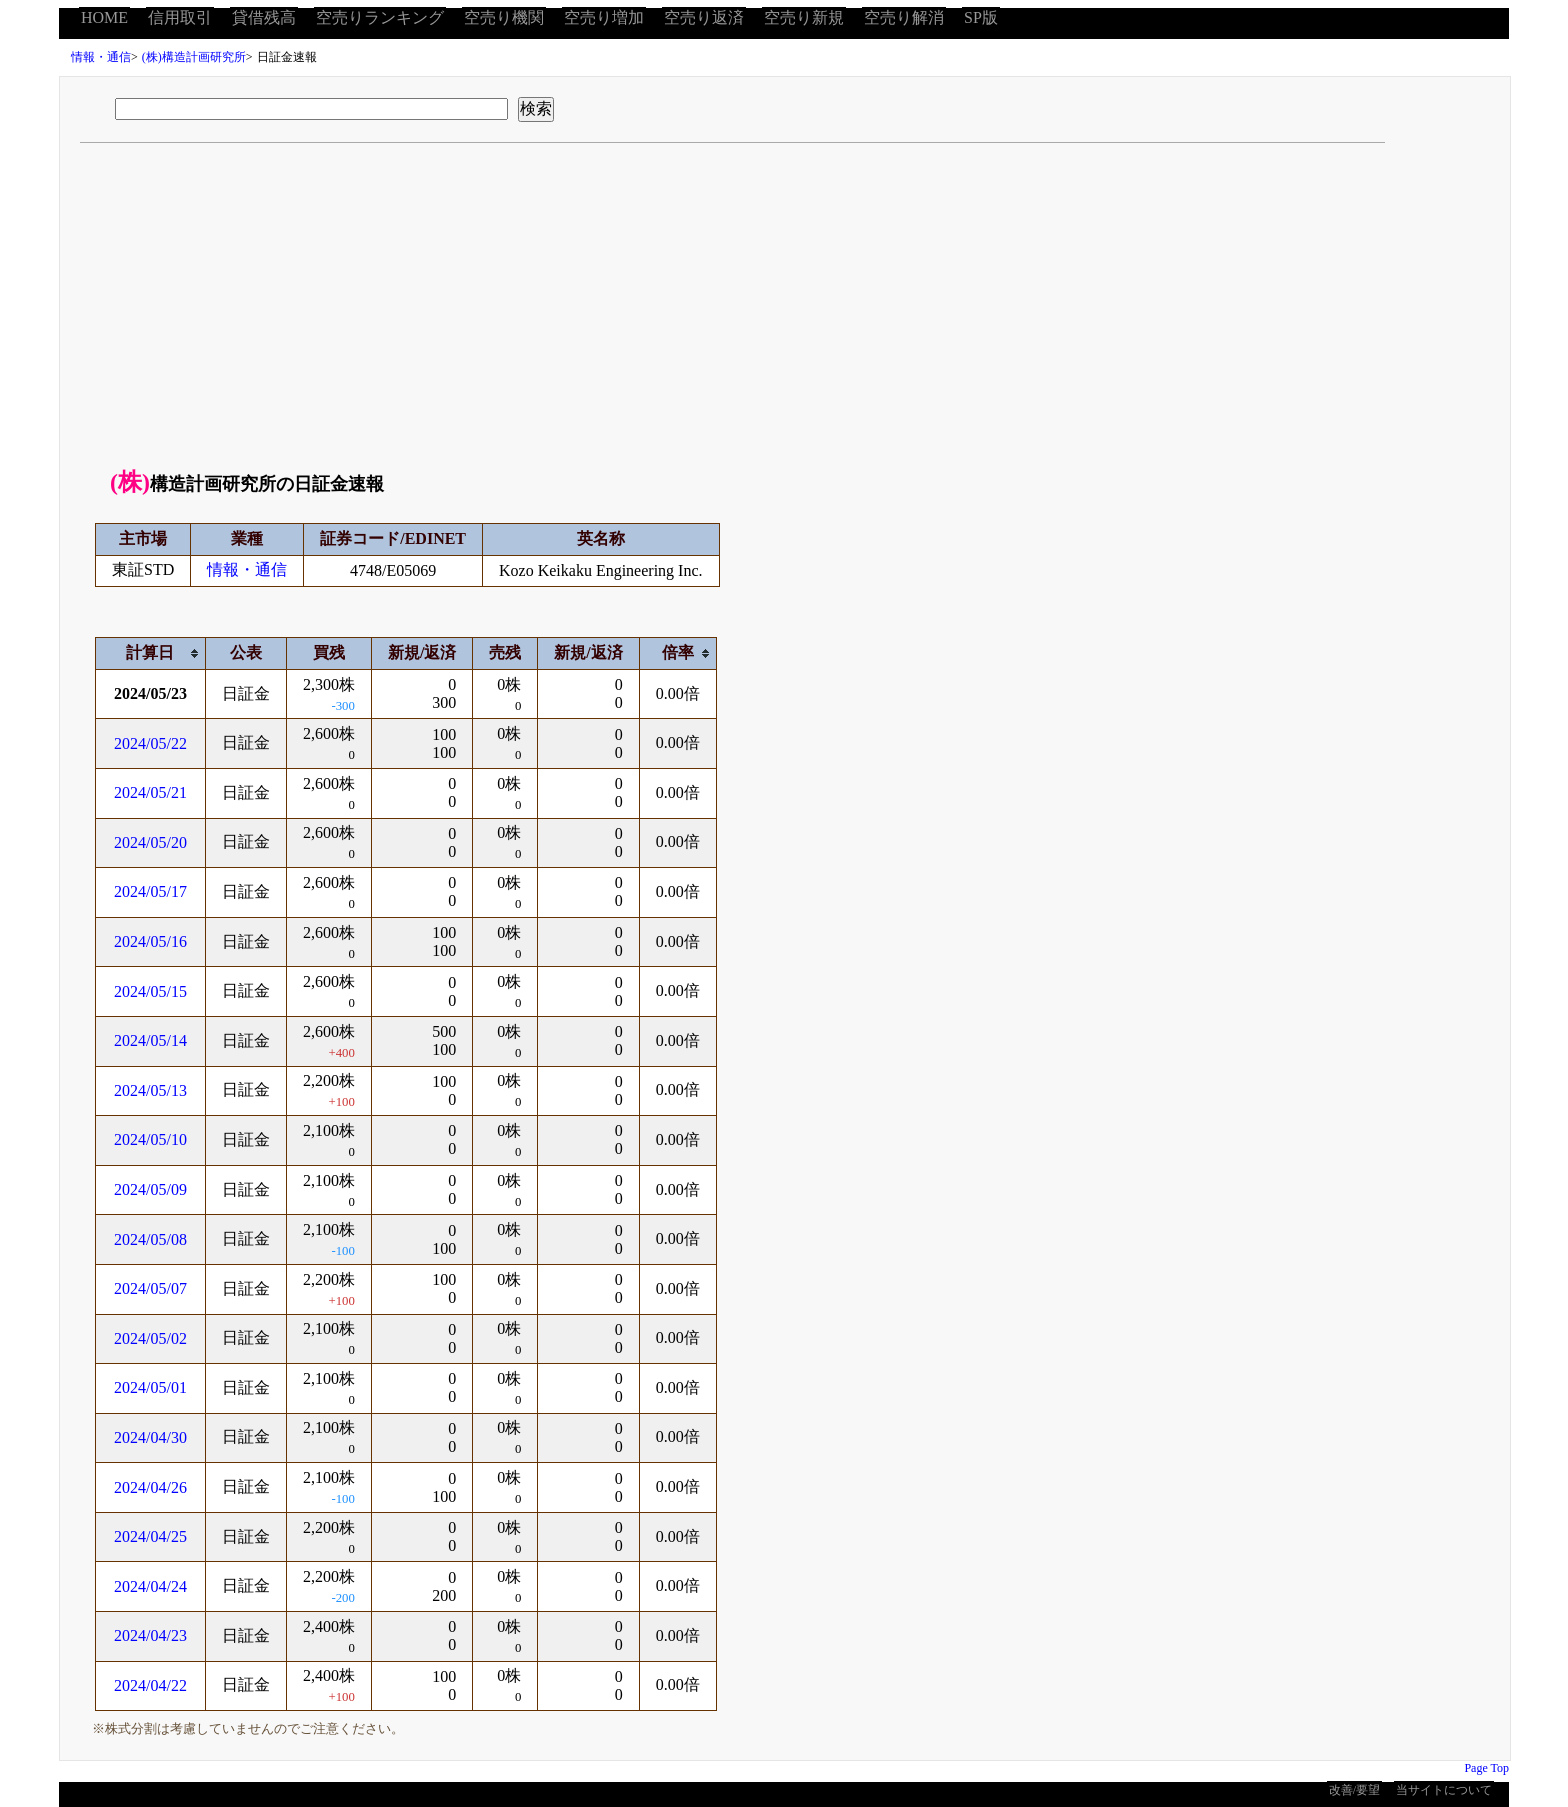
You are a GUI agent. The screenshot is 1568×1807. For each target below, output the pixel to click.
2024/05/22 (150, 743)
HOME (104, 17)
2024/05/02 (150, 1338)
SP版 (981, 17)
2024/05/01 (150, 1387)
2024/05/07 (150, 1288)
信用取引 (180, 17)
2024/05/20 (150, 842)
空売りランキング (380, 17)
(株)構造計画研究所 (194, 57)
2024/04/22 (150, 1685)
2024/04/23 (150, 1635)
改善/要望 (1354, 1790)
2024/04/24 (150, 1586)
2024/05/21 (150, 792)
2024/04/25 (150, 1536)
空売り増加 (604, 17)
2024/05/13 (150, 1090)
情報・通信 (101, 57)
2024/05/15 (150, 991)
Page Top (1486, 1768)
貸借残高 (264, 17)
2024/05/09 (150, 1189)
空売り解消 (904, 17)
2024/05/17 (150, 891)
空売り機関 (504, 17)
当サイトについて (1444, 1790)
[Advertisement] (785, 313)
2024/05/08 (150, 1239)
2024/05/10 (150, 1139)
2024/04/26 (150, 1487)
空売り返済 (704, 17)
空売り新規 (804, 17)
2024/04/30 (150, 1437)
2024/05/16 (150, 941)
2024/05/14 (150, 1040)
